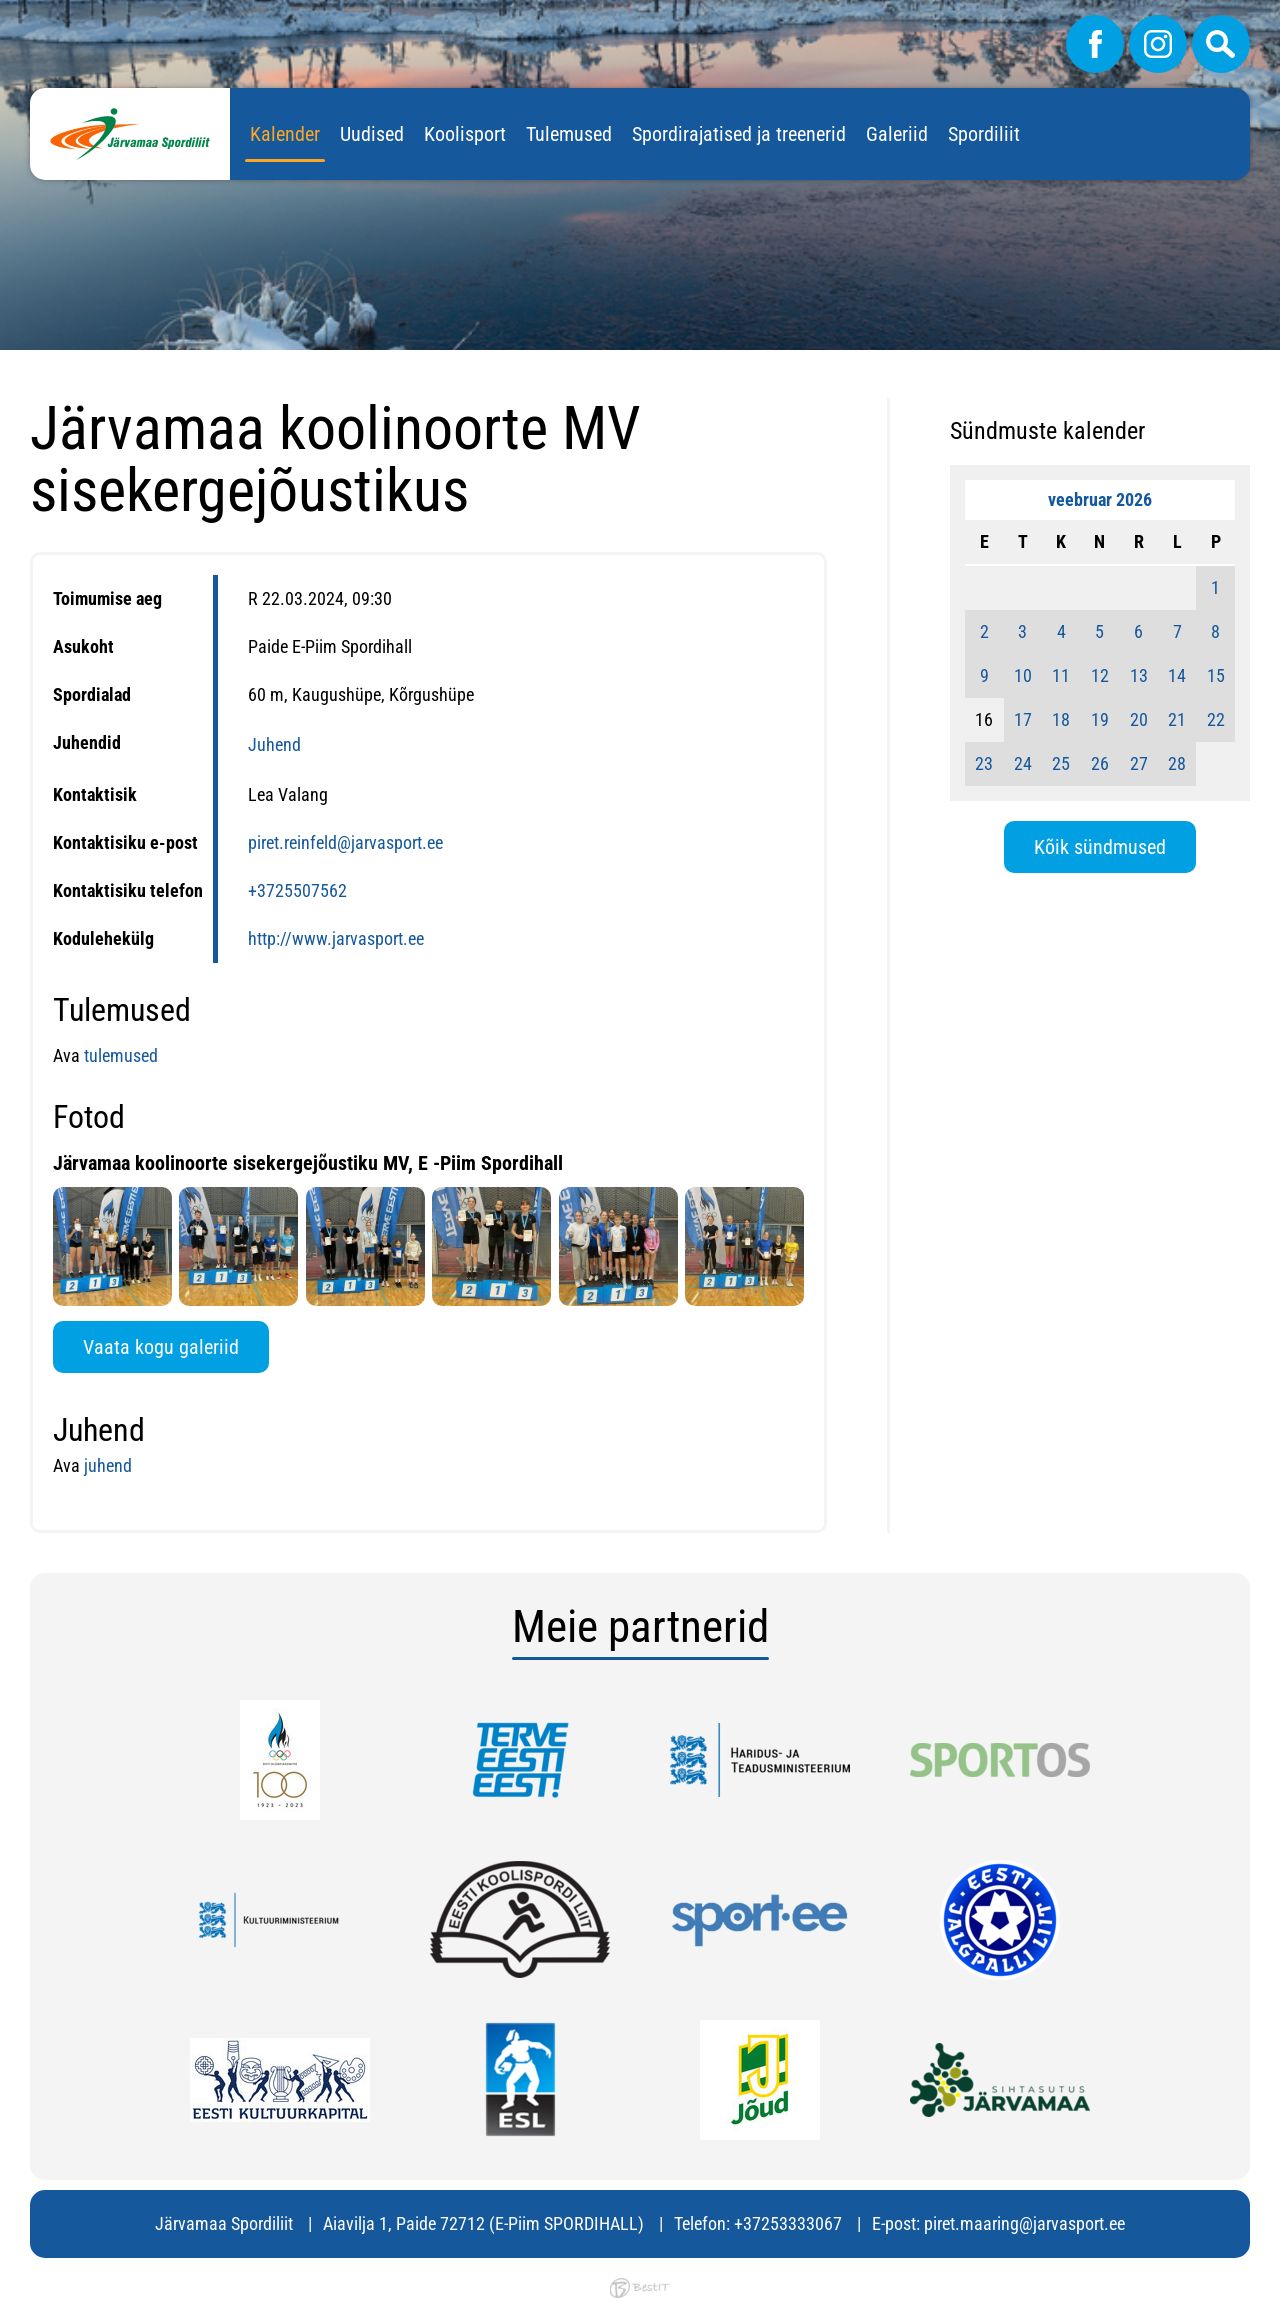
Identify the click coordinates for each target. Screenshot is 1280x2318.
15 (1216, 675)
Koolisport (465, 134)
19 (1100, 719)
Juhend (274, 744)
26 (1100, 763)
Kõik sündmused (1100, 847)
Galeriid (897, 134)
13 (1139, 675)
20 (1139, 719)
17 (1023, 719)
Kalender (285, 134)
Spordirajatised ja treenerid (739, 134)
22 (1216, 719)
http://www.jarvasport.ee (336, 938)
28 (1177, 763)
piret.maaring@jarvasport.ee (1024, 2223)
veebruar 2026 (1100, 499)
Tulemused (569, 134)
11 (1061, 675)
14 (1177, 675)
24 (1023, 763)
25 (1061, 763)
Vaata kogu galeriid (161, 1347)
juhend (108, 1465)
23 (984, 763)
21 (1177, 719)
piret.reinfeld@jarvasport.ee (345, 842)
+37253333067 (788, 2223)
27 (1139, 763)
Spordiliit (984, 134)
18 (1061, 719)
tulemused (121, 1055)
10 (1023, 675)
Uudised (372, 134)
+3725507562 (297, 890)
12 (1100, 675)
